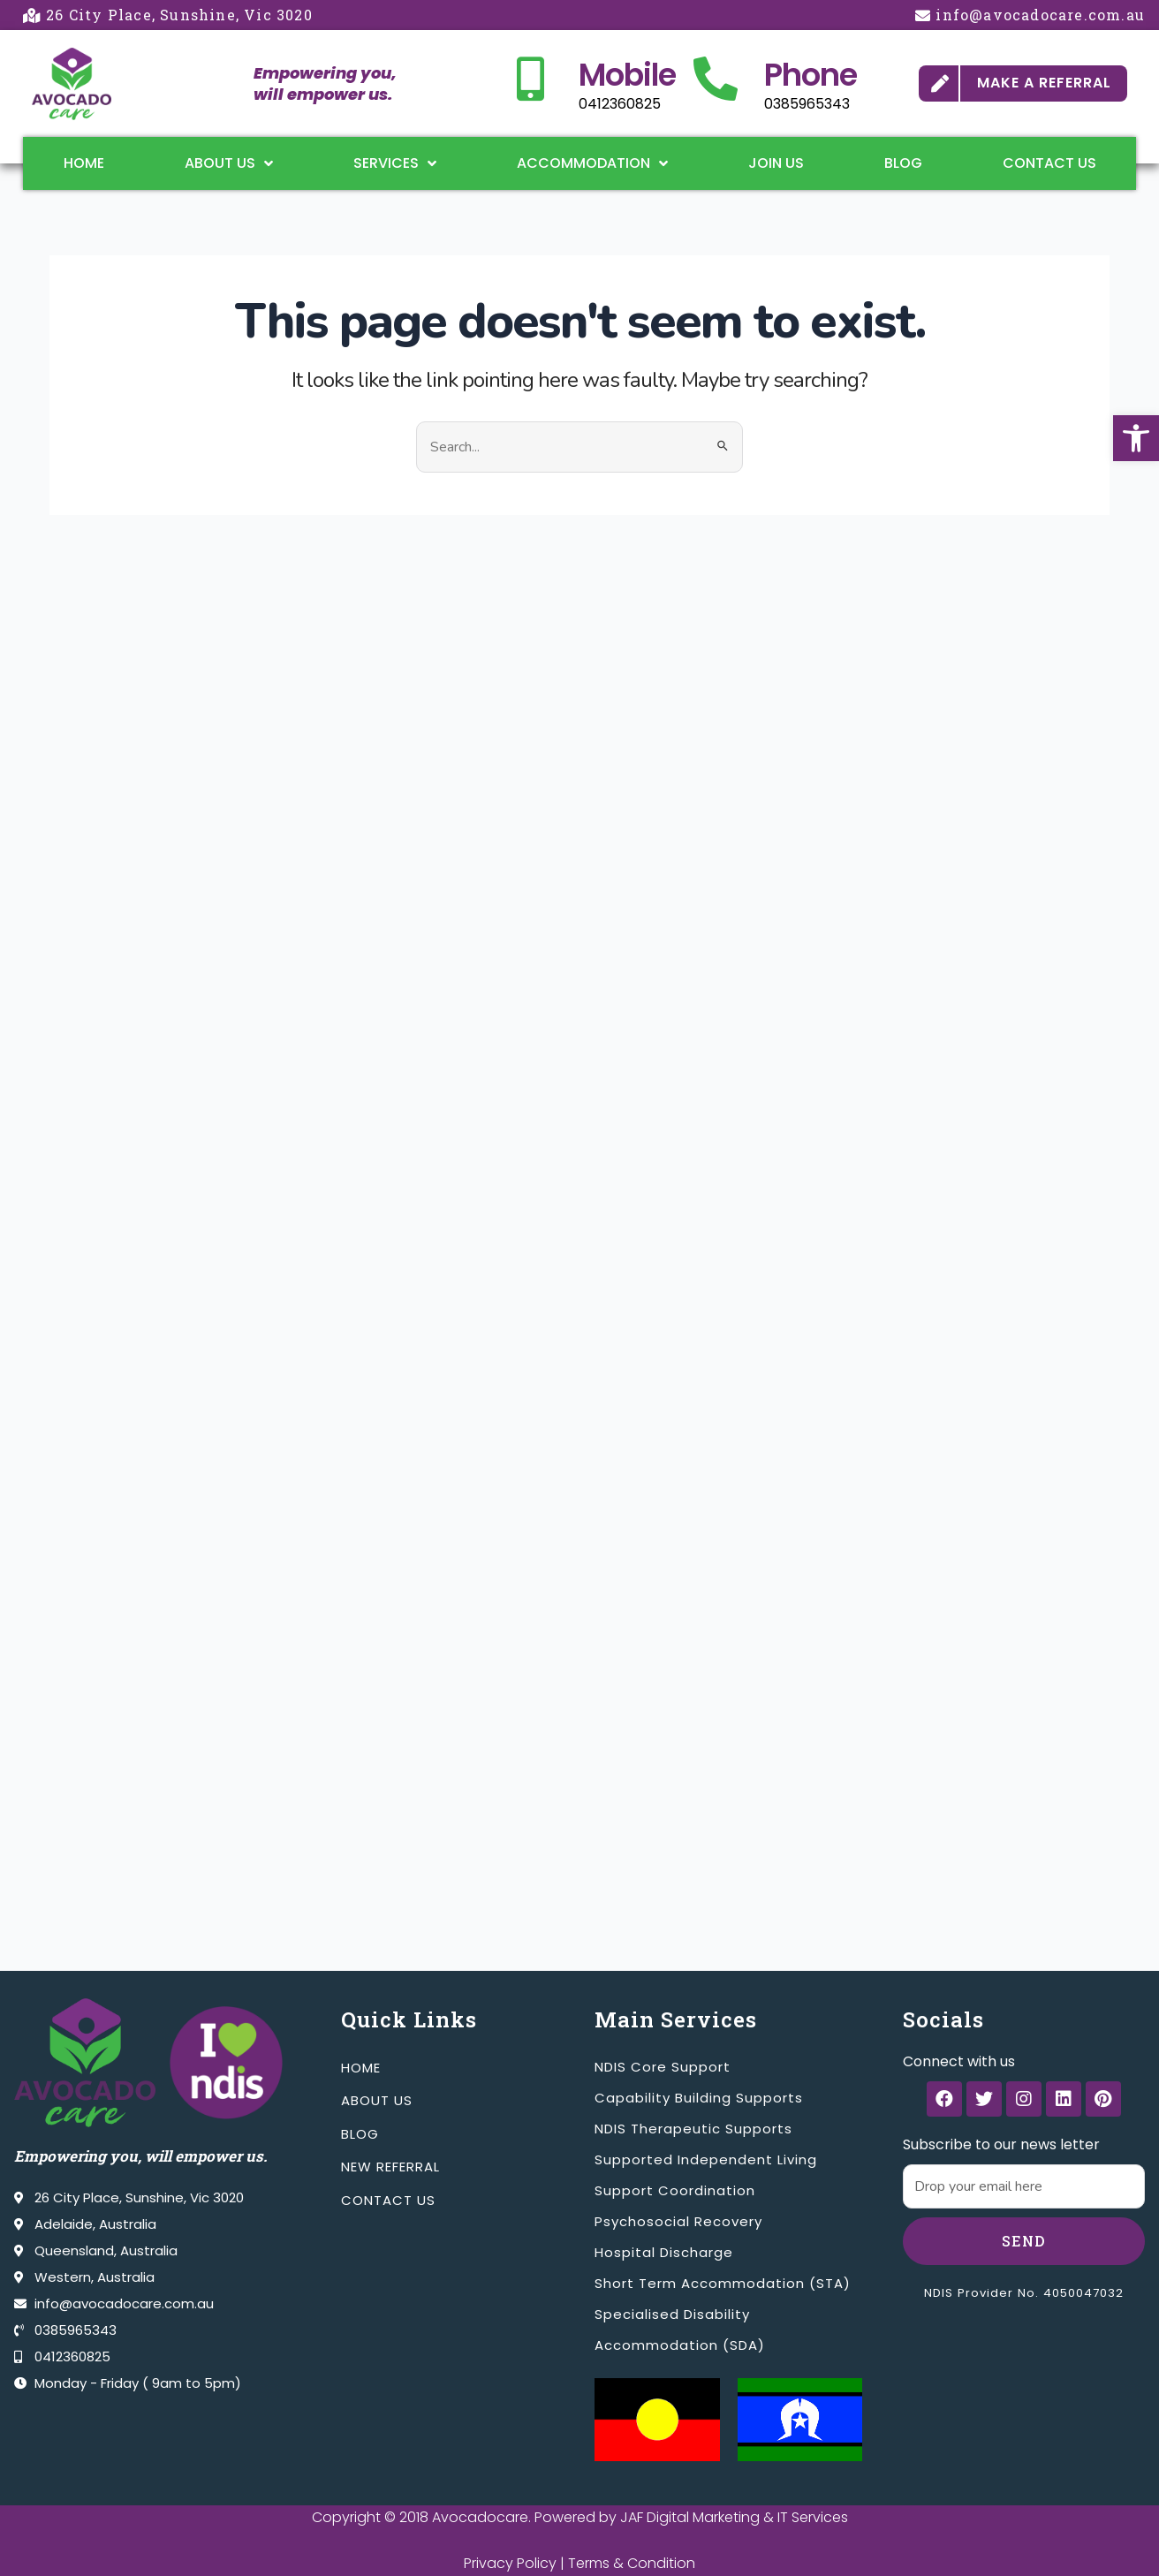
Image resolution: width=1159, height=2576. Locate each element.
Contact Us (1049, 163)
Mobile (627, 74)
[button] (1136, 438)
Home (84, 163)
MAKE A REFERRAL (1044, 82)
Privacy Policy (510, 2563)
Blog (903, 163)
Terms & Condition (631, 2563)
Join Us (776, 163)
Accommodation (592, 163)
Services (394, 163)
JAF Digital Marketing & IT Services (734, 2517)
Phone (810, 74)
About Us (229, 163)
